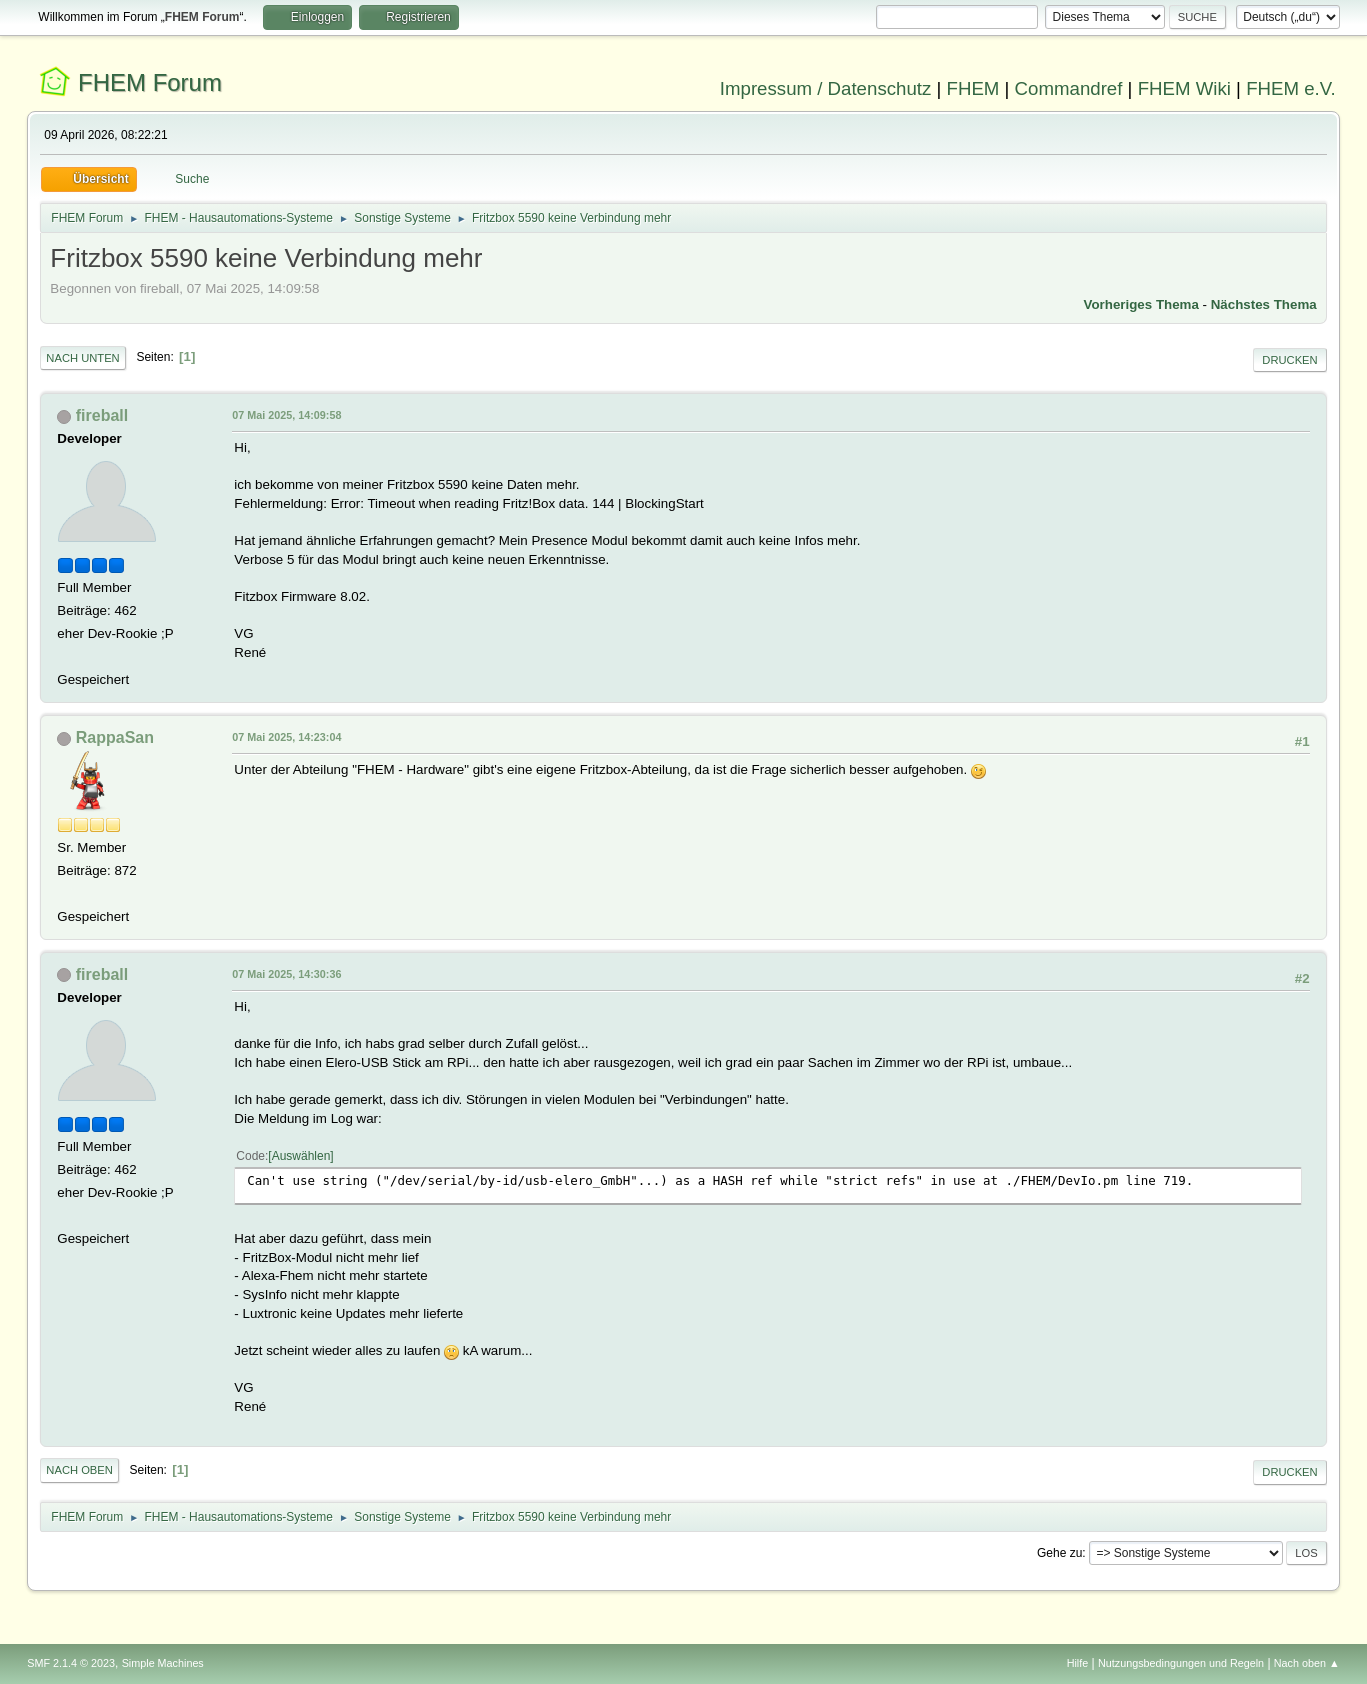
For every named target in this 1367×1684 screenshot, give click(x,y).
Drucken (1289, 360)
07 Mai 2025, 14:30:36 (286, 974)
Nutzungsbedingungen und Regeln (1181, 1663)
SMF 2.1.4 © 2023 (71, 1663)
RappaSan (115, 737)
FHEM (973, 88)
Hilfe (1078, 1663)
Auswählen (301, 1156)
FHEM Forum (150, 82)
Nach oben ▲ (1307, 1663)
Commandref (1069, 88)
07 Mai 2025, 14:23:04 (286, 737)
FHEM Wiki (1184, 88)
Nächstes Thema (1264, 304)
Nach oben (79, 1470)
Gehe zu (1059, 1553)
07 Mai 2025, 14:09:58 (286, 415)
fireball (102, 415)
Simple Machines (163, 1663)
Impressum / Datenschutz (826, 88)
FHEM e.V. (1291, 88)
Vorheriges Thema (1141, 304)
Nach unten (82, 358)
